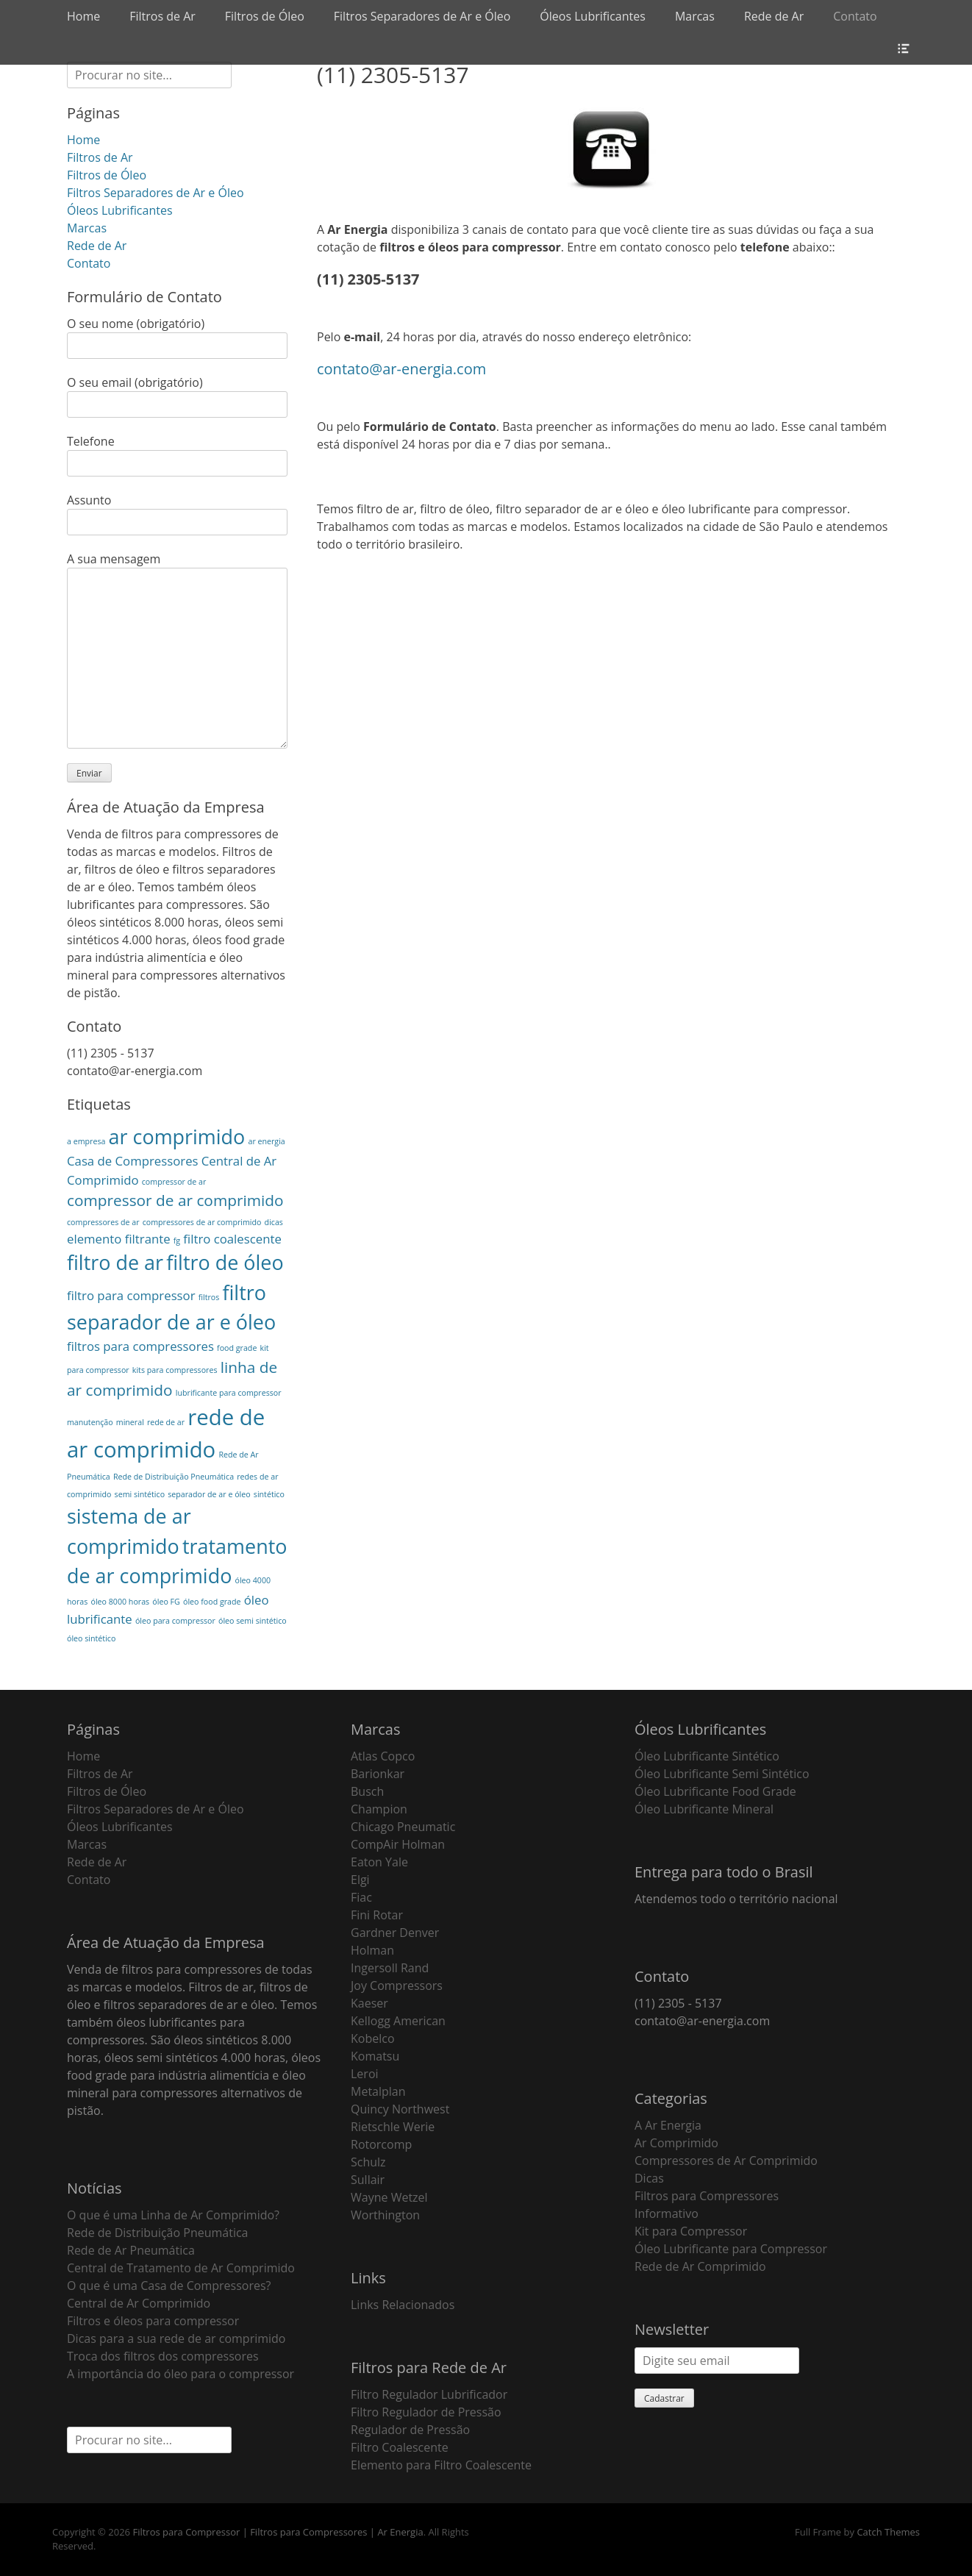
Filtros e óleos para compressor (153, 2321)
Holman (372, 1950)
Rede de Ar (774, 16)
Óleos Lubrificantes (593, 16)
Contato (854, 16)
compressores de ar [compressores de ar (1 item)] (103, 1222)
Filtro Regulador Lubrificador (429, 2394)
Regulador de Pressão (410, 2430)
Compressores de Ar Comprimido (726, 2160)
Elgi (360, 1880)
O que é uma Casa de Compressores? (169, 2285)
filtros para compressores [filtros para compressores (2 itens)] (140, 1346)
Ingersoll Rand (390, 1968)
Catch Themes (888, 2531)
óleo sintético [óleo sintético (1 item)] (91, 1638)
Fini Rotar (377, 1915)
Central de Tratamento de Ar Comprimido (181, 2268)
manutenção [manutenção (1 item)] (90, 1422)
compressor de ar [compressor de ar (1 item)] (174, 1182)
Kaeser (369, 2003)
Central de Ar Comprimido (138, 2303)
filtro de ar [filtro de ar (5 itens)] (115, 1262)
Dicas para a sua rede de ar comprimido (176, 2338)
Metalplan (378, 2091)
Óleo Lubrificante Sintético (707, 1756)
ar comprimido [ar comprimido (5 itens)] (177, 1136)
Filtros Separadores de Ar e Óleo (422, 16)
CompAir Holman (398, 1844)
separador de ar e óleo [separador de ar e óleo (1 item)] (209, 1494)
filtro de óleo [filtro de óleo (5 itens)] (224, 1262)
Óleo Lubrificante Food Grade (715, 1791)
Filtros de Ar (162, 16)
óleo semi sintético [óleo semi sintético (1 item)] (252, 1621)
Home (83, 16)
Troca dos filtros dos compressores (163, 2356)
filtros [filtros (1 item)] (209, 1297)
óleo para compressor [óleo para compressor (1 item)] (175, 1621)
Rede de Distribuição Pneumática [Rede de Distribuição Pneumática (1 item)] (173, 1476)
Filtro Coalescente (400, 2447)
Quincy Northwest (400, 2109)
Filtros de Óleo (264, 16)
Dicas (649, 2178)
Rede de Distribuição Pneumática (157, 2232)
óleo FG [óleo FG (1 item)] (166, 1601)
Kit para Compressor (691, 2231)
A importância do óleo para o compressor (180, 2374)
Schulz (368, 2162)
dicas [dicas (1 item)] (274, 1222)
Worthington (385, 2215)
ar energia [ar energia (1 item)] (266, 1141)
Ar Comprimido (676, 2143)
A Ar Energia (668, 2125)
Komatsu (375, 2056)
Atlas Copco (383, 1756)
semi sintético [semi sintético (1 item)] (140, 1494)
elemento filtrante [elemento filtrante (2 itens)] (119, 1238)
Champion (379, 1809)
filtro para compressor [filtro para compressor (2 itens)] (131, 1295)
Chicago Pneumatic (403, 1827)
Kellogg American (398, 2021)
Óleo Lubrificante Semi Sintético (722, 1774)
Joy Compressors (397, 1985)
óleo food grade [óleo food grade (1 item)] (212, 1601)
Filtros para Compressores (707, 2196)
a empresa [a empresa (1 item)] (86, 1141)
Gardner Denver (395, 1932)
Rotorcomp (381, 2144)
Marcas (695, 16)
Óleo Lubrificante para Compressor (731, 2249)
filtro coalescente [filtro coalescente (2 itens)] (232, 1238)
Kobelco (373, 2038)
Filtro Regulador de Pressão (426, 2412)
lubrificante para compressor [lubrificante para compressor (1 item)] (229, 1393)
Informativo (666, 2213)
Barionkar (377, 1774)
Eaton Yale (379, 1862)
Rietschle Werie (393, 2127)
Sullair (368, 2180)
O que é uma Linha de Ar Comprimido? (173, 2215)
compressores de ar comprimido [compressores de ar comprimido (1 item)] (202, 1222)
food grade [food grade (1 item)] (237, 1348)
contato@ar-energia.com (401, 369)
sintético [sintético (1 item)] (269, 1494)
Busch (367, 1791)
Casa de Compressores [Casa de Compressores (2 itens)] (133, 1160)
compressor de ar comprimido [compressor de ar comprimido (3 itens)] (175, 1200)
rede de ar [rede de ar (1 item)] (166, 1422)
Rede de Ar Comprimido (700, 2266)
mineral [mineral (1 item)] (130, 1422)
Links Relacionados (402, 2305)
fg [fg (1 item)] (177, 1240)
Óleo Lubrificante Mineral (704, 1809)
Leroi (365, 2074)
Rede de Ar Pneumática (131, 2250)
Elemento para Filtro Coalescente (441, 2465)
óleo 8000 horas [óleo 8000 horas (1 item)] (119, 1601)
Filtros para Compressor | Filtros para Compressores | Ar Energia (277, 2531)
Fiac (361, 1897)
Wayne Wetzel (389, 2197)
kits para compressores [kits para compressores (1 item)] (175, 1370)
